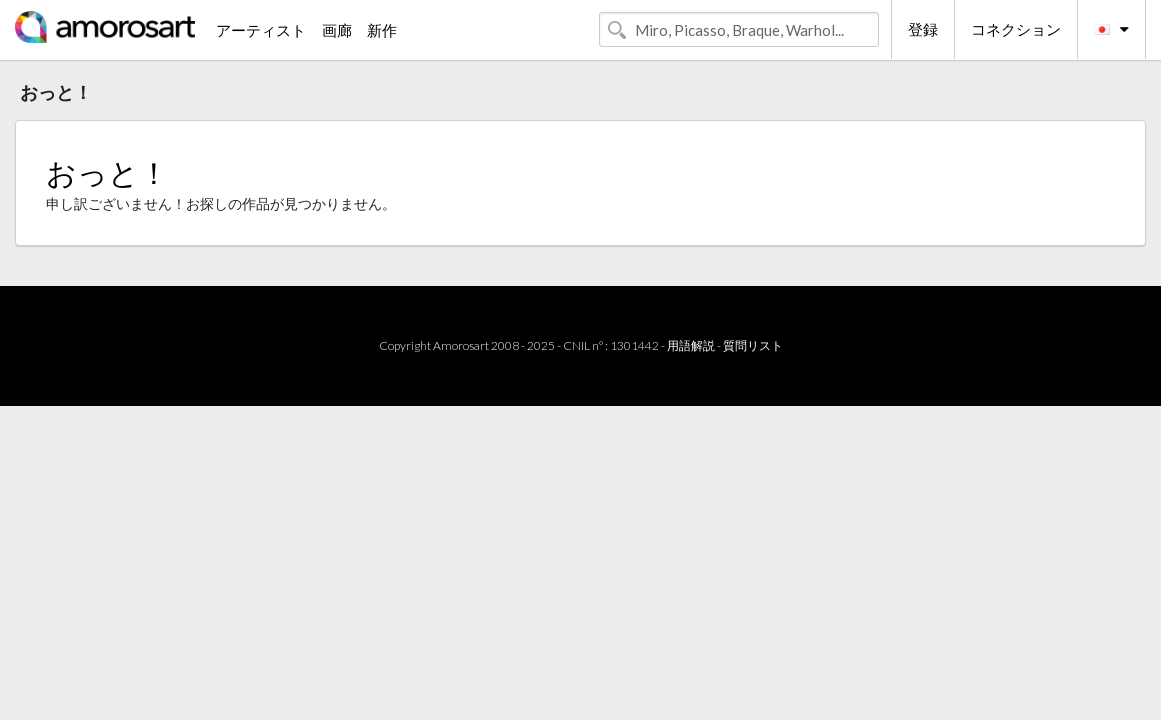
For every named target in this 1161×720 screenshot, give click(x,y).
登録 (923, 29)
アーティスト (261, 30)
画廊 (337, 30)
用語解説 (691, 345)
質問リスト (753, 345)
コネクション (1016, 29)
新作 (382, 30)
